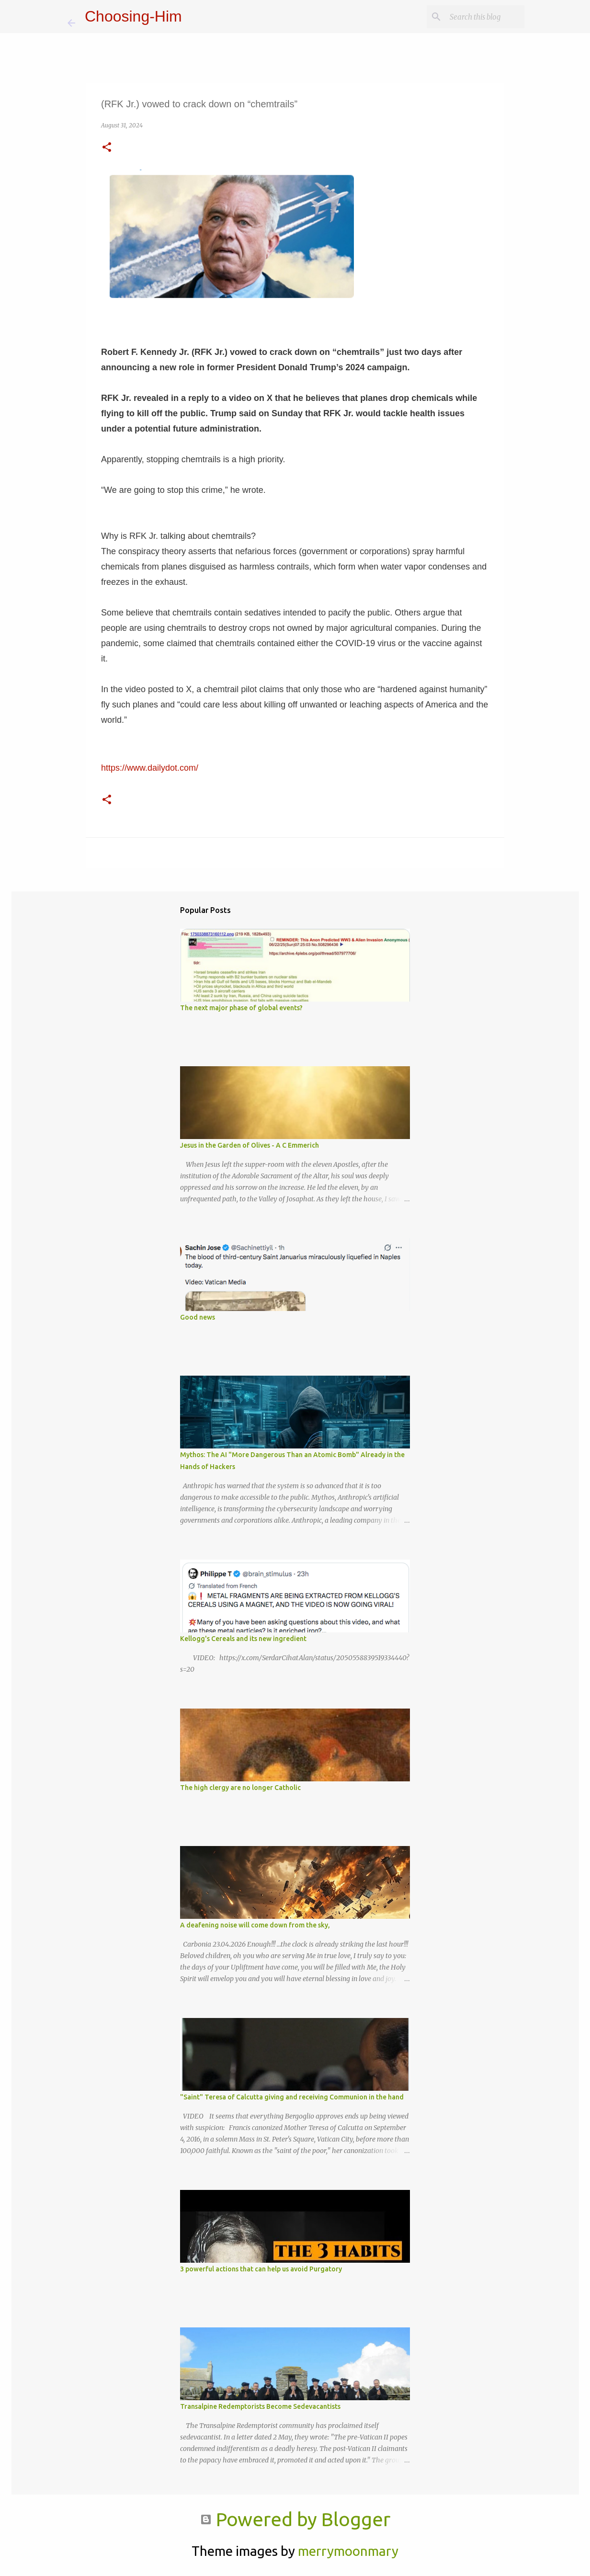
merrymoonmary (348, 2550)
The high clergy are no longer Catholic (240, 1787)
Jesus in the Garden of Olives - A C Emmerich (249, 1145)
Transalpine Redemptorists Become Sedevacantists (260, 2406)
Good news (197, 1317)
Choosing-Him (133, 16)
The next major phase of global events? (241, 1008)
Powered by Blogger (295, 2519)
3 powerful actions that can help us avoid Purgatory (261, 2269)
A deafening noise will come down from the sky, (255, 1925)
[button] (107, 147)
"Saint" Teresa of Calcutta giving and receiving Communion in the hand (292, 2097)
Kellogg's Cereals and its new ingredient (243, 1638)
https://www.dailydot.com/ (149, 768)
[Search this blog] (474, 16)
